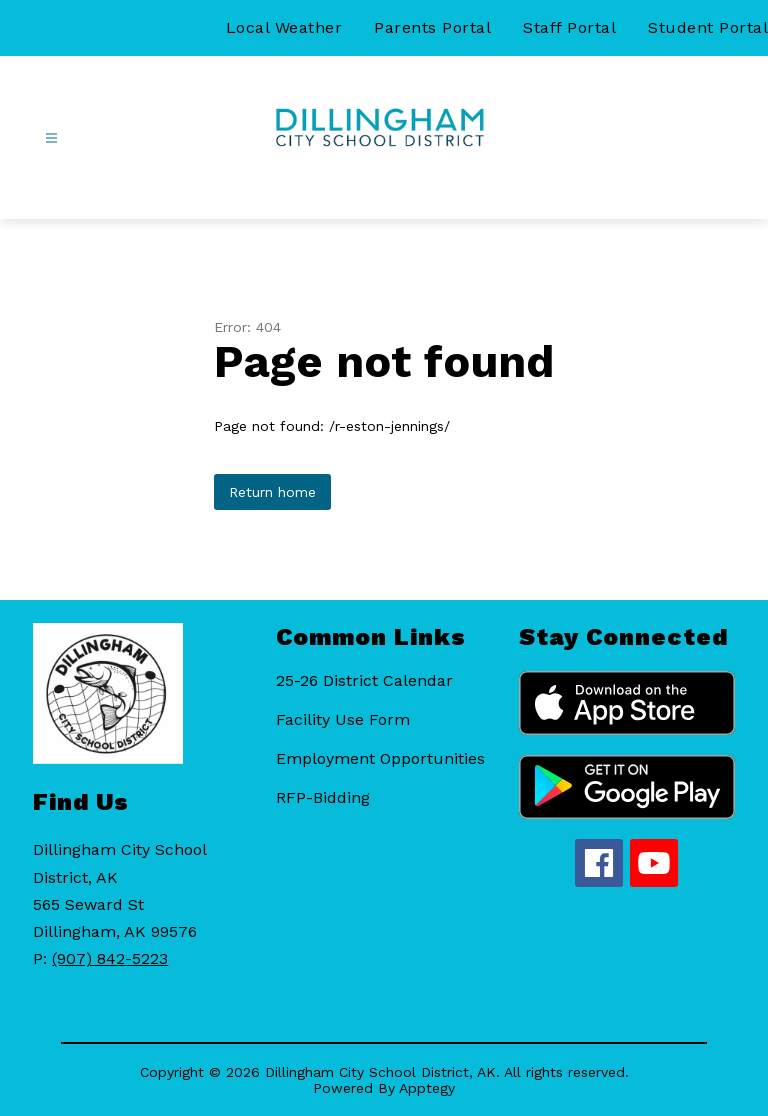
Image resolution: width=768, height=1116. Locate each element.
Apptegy (427, 1088)
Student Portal (708, 27)
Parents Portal (432, 27)
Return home (272, 492)
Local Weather (284, 27)
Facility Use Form (343, 719)
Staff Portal (569, 27)
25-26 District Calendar (364, 680)
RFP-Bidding (323, 797)
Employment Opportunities (380, 758)
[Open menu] (51, 138)
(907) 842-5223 (110, 958)
